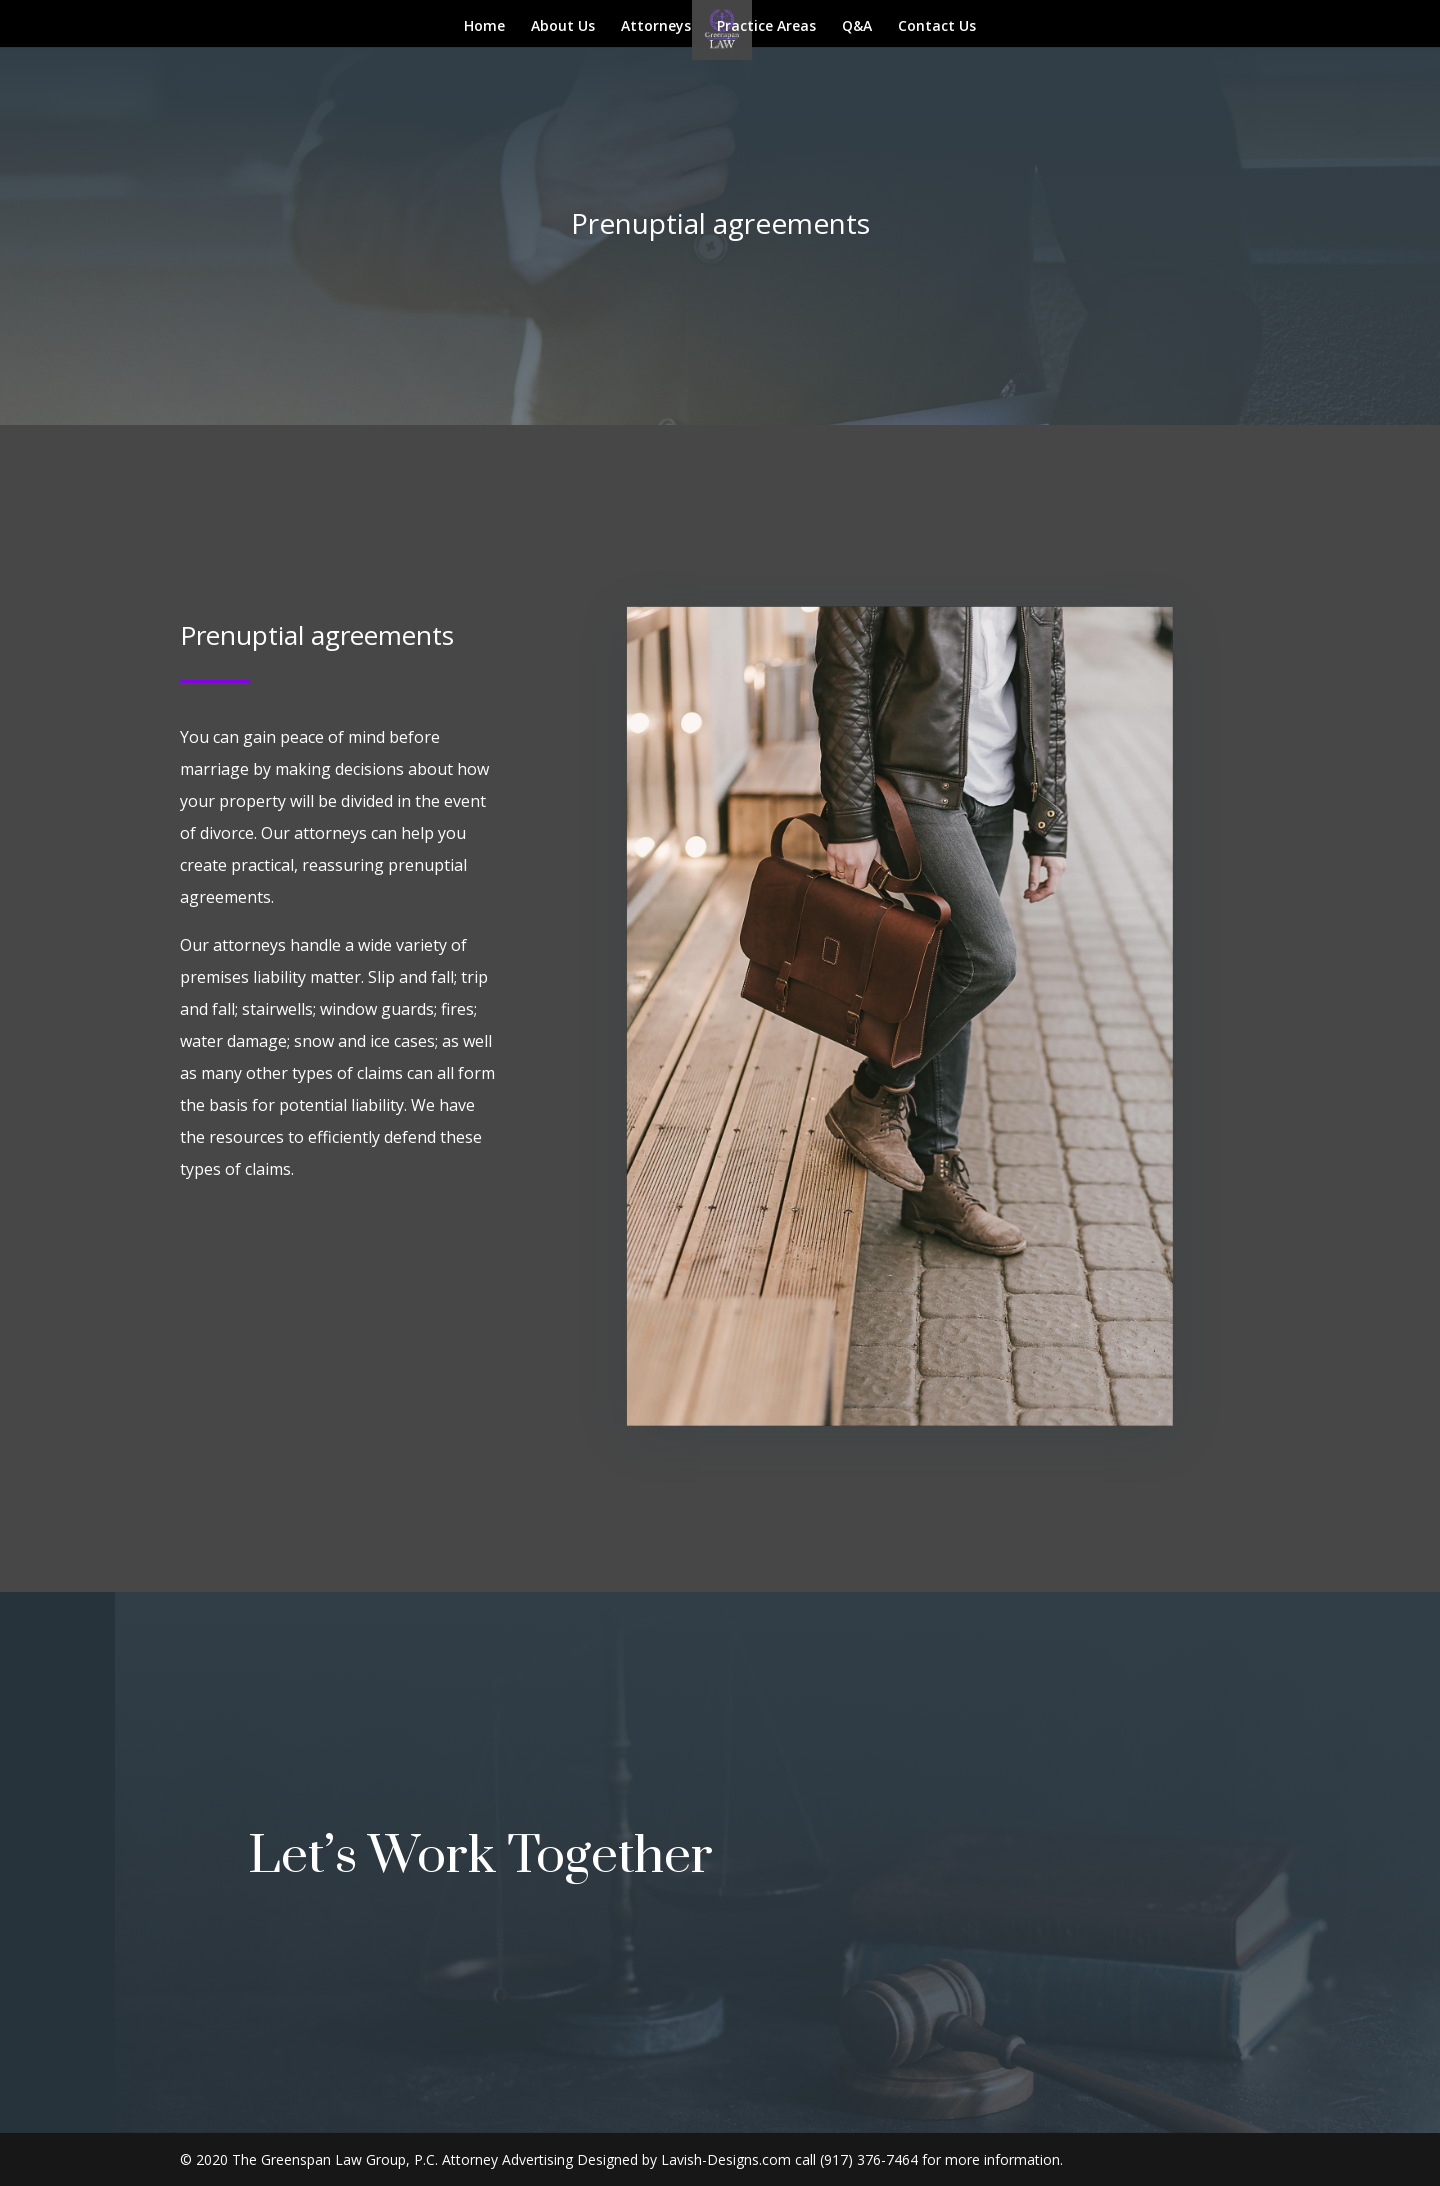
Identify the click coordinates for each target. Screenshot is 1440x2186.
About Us (563, 27)
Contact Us (937, 27)
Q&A (857, 27)
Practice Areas (766, 27)
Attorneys (656, 27)
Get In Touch (883, 1852)
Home (484, 27)
